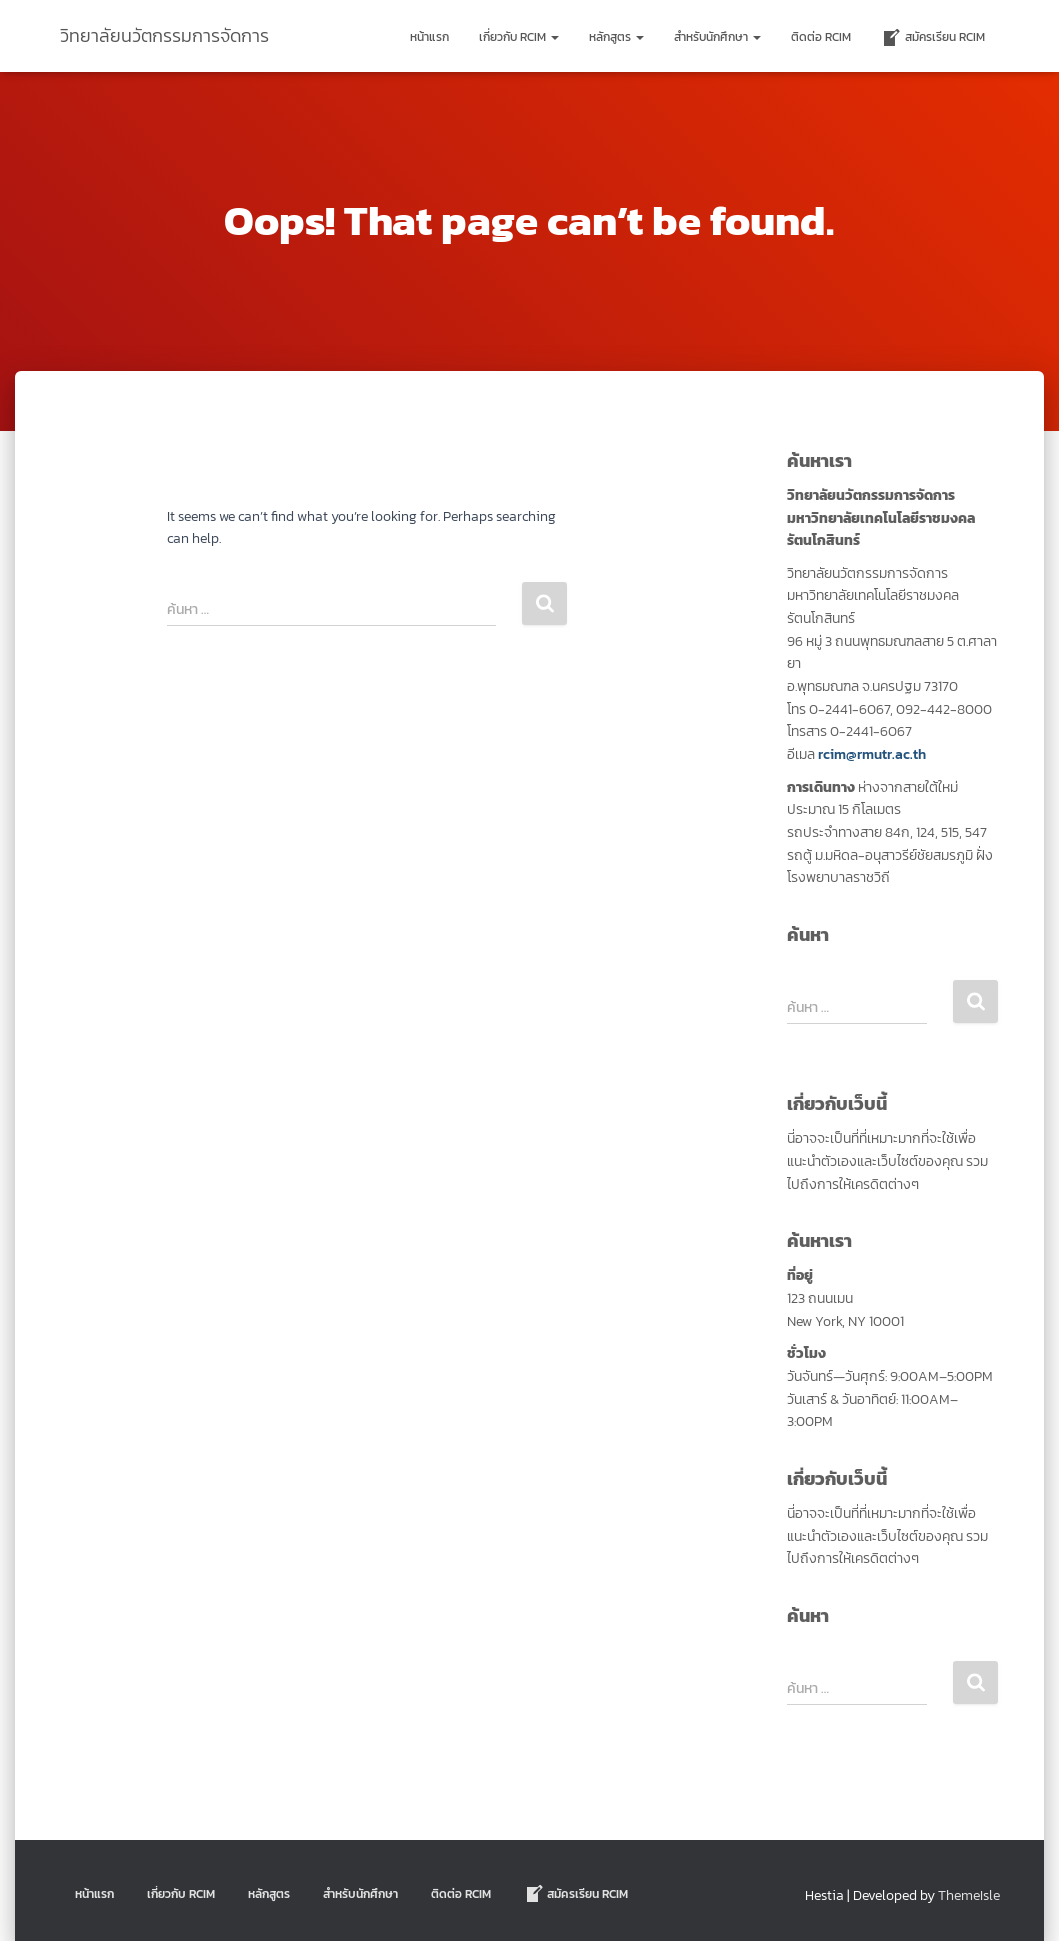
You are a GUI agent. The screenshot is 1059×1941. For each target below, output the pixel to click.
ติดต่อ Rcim (821, 37)
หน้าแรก (429, 37)
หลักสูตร (616, 37)
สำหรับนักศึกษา (717, 37)
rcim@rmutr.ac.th (872, 754)
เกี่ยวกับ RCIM (519, 37)
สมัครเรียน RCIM (933, 38)
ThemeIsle (969, 1895)
